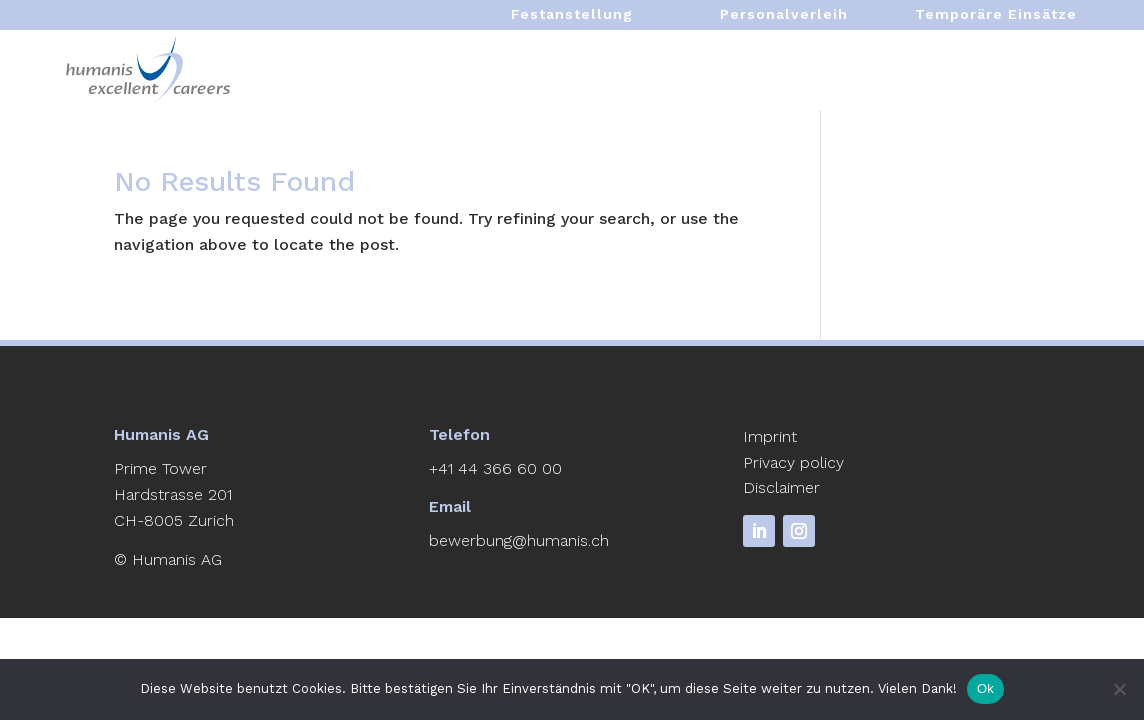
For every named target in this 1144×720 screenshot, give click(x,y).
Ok (985, 688)
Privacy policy (793, 462)
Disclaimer (781, 487)
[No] (1119, 689)
